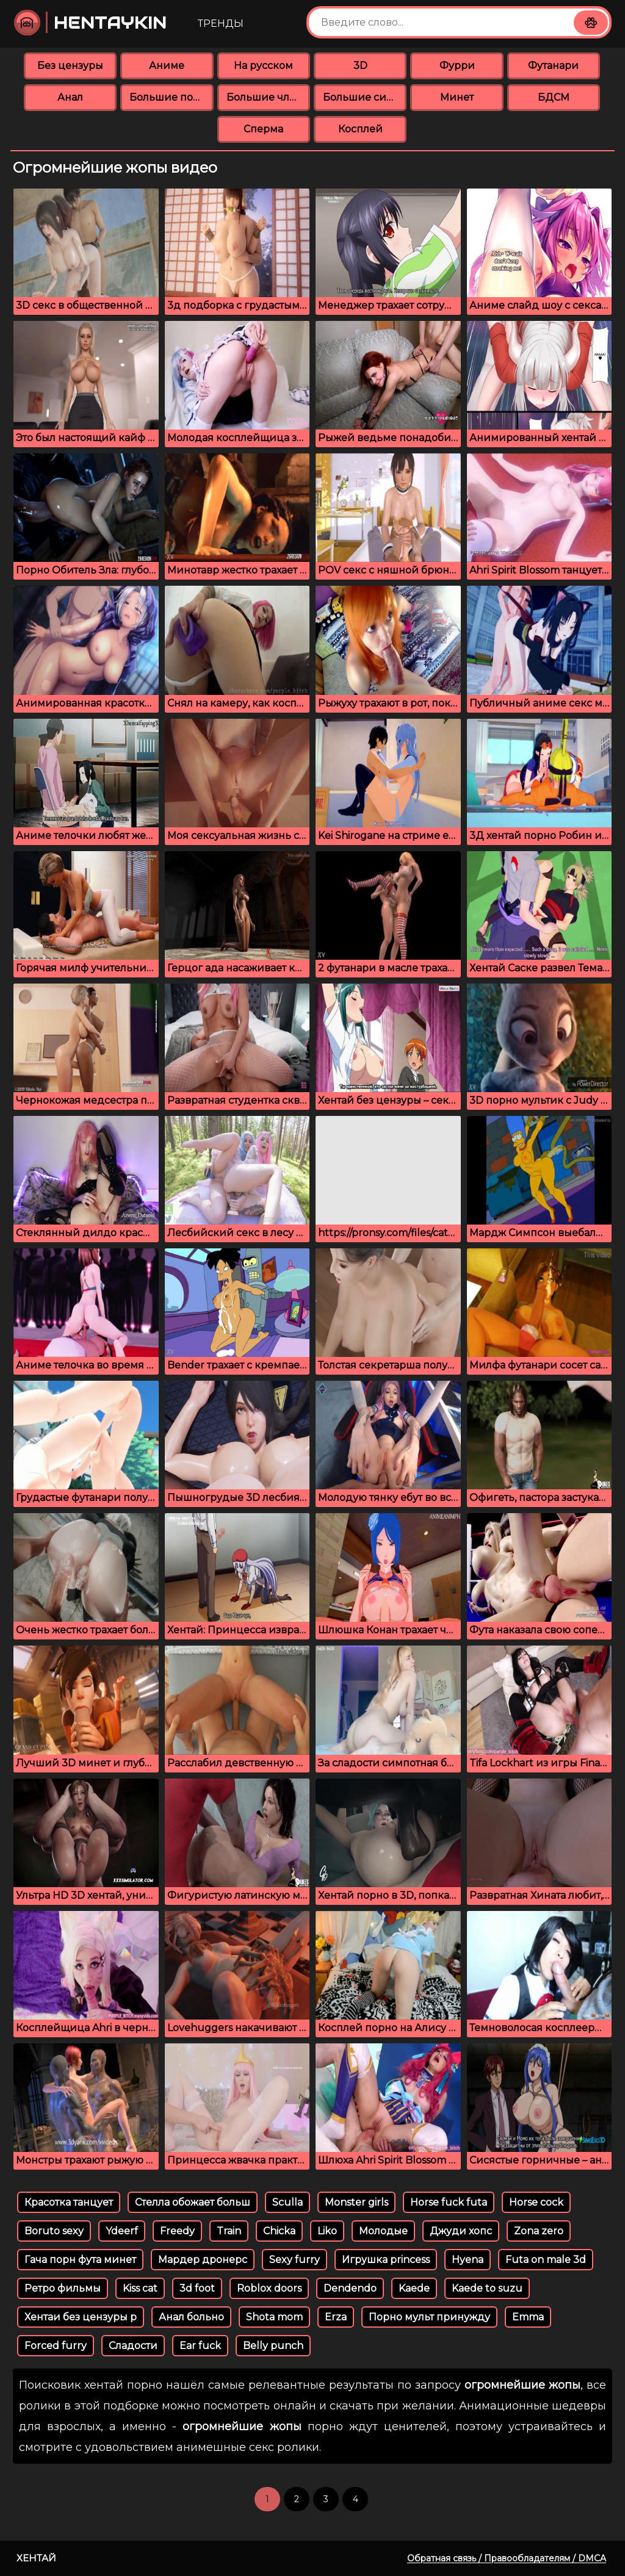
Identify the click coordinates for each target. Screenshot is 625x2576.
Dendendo (350, 2288)
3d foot (197, 2288)
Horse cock (536, 2202)
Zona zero (538, 2231)
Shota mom (274, 2317)
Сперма (263, 129)
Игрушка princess (386, 2259)
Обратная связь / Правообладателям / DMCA (506, 2558)
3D (360, 65)
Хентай (36, 2558)
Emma (528, 2317)
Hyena (467, 2259)
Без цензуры (70, 65)
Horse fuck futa (448, 2202)
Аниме (166, 65)
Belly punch (273, 2345)
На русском (263, 65)
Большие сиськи (364, 97)
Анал (70, 97)
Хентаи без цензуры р (80, 2317)
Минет (457, 97)
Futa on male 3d (545, 2259)
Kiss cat (140, 2288)
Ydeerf (122, 2231)
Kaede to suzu (487, 2288)
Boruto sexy (54, 2231)
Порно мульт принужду (429, 2317)
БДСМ (553, 97)
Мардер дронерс (202, 2259)
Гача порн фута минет (80, 2259)
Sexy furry (294, 2259)
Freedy (177, 2231)
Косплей (360, 129)
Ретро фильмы (62, 2288)
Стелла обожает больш (192, 2202)
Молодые (383, 2231)
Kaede (414, 2288)
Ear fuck (200, 2345)
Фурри (457, 65)
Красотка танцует (68, 2202)
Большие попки (171, 97)
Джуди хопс (461, 2231)
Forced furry (55, 2345)
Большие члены (268, 97)
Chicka (279, 2231)
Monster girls (356, 2202)
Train (229, 2231)
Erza (336, 2317)
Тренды (221, 23)
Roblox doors (269, 2288)
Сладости (133, 2345)
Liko (327, 2231)
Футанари (553, 65)
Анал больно (191, 2317)
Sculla (287, 2202)
